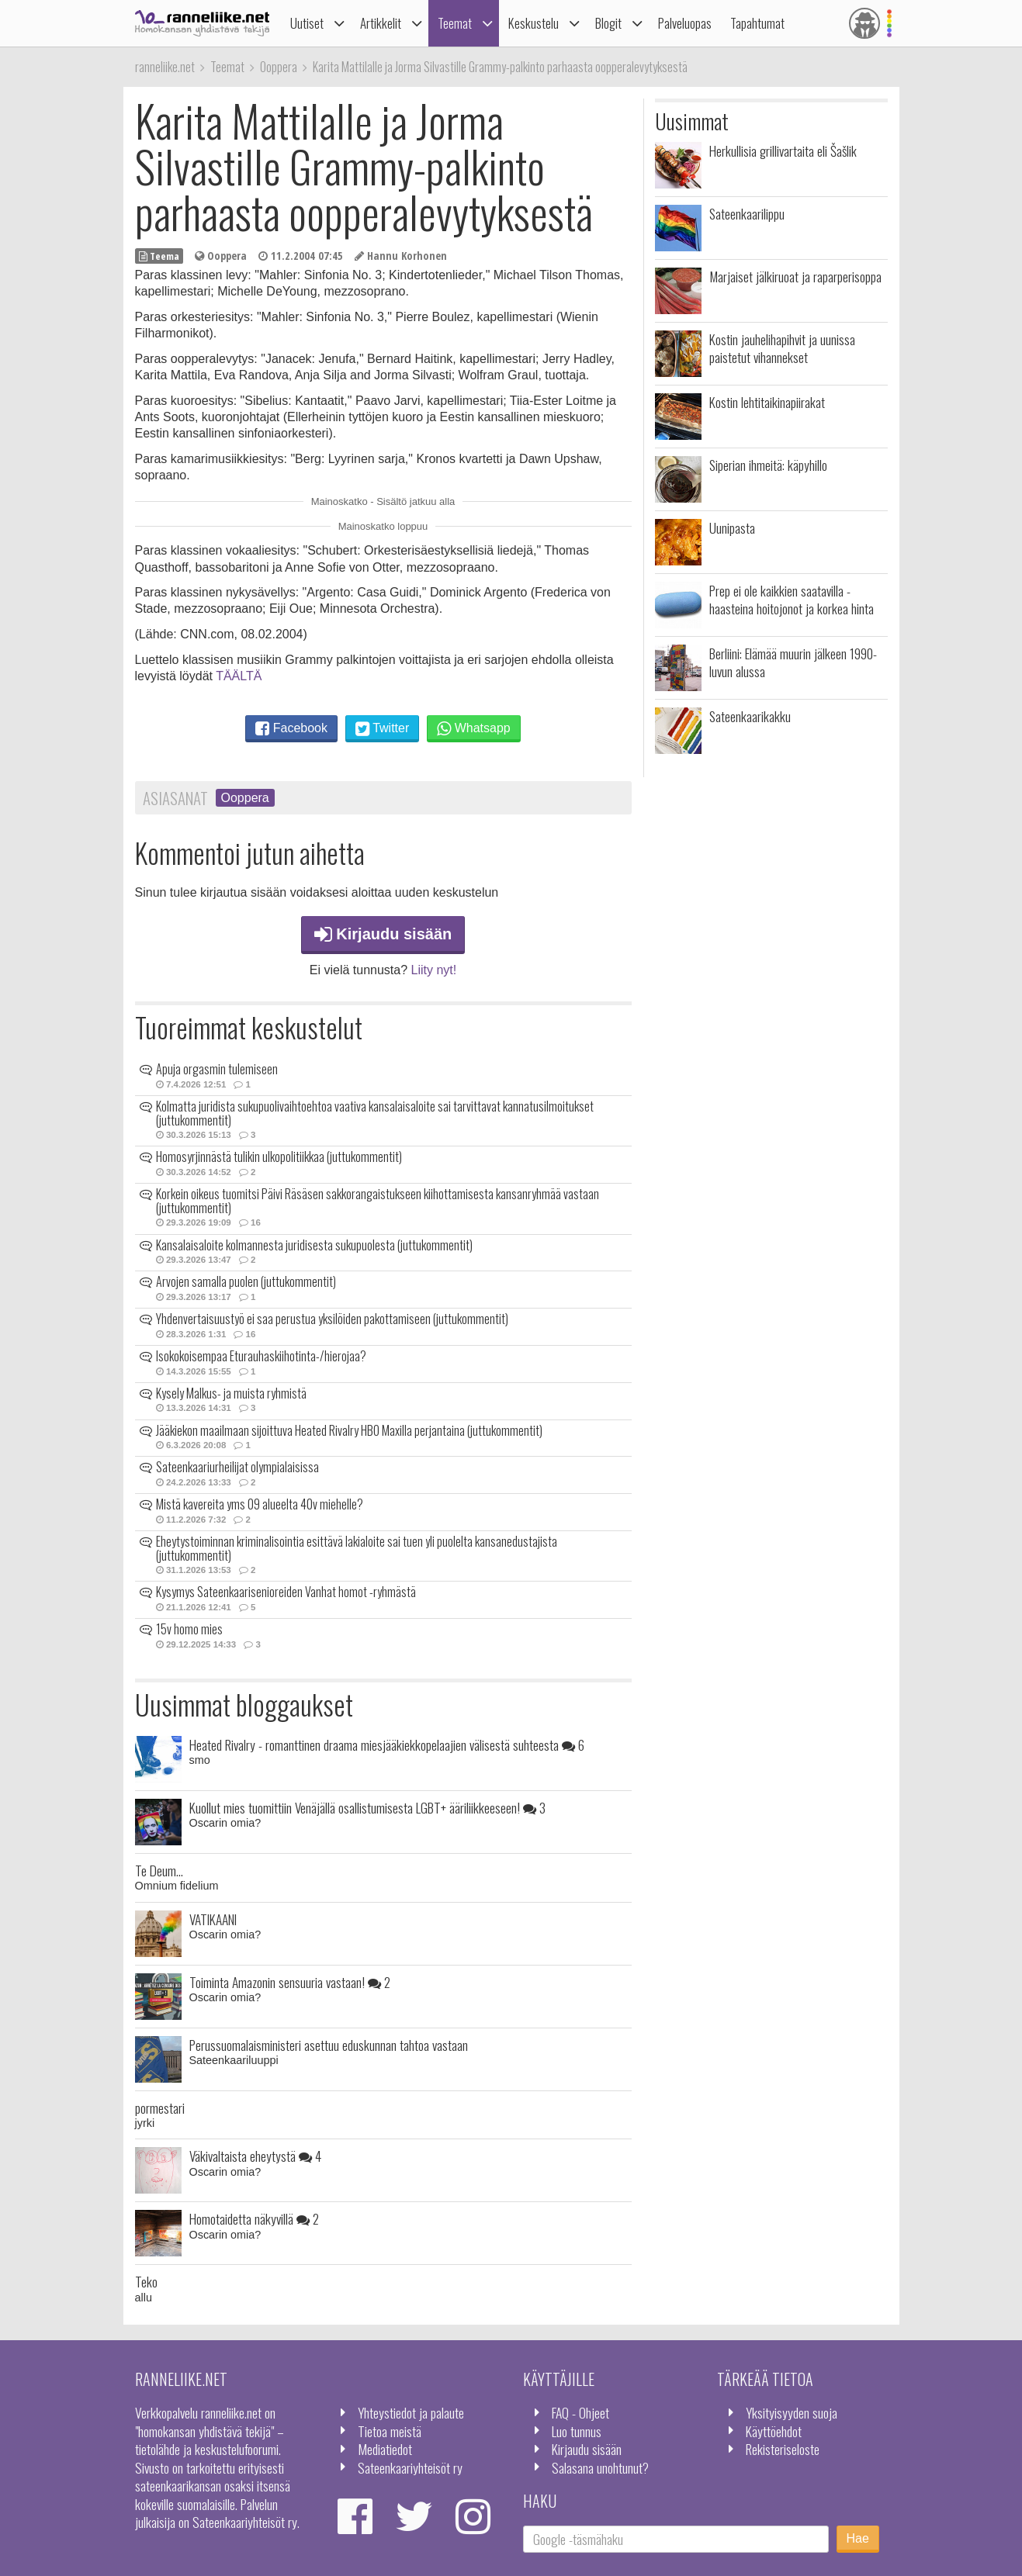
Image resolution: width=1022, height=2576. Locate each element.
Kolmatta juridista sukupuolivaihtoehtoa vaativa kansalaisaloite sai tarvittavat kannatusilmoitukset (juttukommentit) (375, 1113)
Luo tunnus (576, 2431)
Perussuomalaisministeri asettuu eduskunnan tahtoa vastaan (328, 2045)
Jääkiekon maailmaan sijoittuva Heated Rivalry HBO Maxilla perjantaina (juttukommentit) (349, 1430)
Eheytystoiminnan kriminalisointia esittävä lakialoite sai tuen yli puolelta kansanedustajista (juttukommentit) (356, 1548)
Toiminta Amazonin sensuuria (289, 1982)
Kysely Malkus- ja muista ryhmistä (231, 1393)
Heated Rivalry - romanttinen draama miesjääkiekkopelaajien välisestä (386, 1744)
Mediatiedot (385, 2449)
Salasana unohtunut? (600, 2467)
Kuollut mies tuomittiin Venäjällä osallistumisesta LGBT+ (367, 1807)
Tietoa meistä (389, 2431)
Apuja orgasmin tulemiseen (217, 1069)
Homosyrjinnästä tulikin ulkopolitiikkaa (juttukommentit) (279, 1156)
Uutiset (307, 23)
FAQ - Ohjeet (580, 2412)
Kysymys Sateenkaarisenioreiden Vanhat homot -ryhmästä (286, 1591)
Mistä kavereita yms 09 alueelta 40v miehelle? (259, 1504)
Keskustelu (533, 23)
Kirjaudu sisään (383, 933)
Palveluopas (685, 23)
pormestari (160, 2107)
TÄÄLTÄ (239, 676)
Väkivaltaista (255, 2156)
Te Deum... (159, 1870)
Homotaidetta (254, 2218)
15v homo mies (189, 1629)
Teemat (455, 23)
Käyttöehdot (774, 2431)
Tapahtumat (757, 23)
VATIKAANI (213, 1919)
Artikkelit (380, 23)
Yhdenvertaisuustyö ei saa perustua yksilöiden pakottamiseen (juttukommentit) (332, 1318)
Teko (146, 2281)
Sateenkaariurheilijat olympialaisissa (237, 1466)
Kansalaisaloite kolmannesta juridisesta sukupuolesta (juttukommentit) (314, 1245)
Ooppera (245, 797)
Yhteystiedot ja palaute (411, 2412)
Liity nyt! (434, 970)
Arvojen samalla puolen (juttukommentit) (246, 1281)
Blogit (608, 23)
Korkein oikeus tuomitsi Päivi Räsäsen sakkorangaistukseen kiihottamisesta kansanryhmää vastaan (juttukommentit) (377, 1200)
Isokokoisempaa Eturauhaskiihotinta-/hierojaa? (261, 1356)
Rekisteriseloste (782, 2449)
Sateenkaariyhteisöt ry (410, 2467)
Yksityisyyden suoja (791, 2412)
